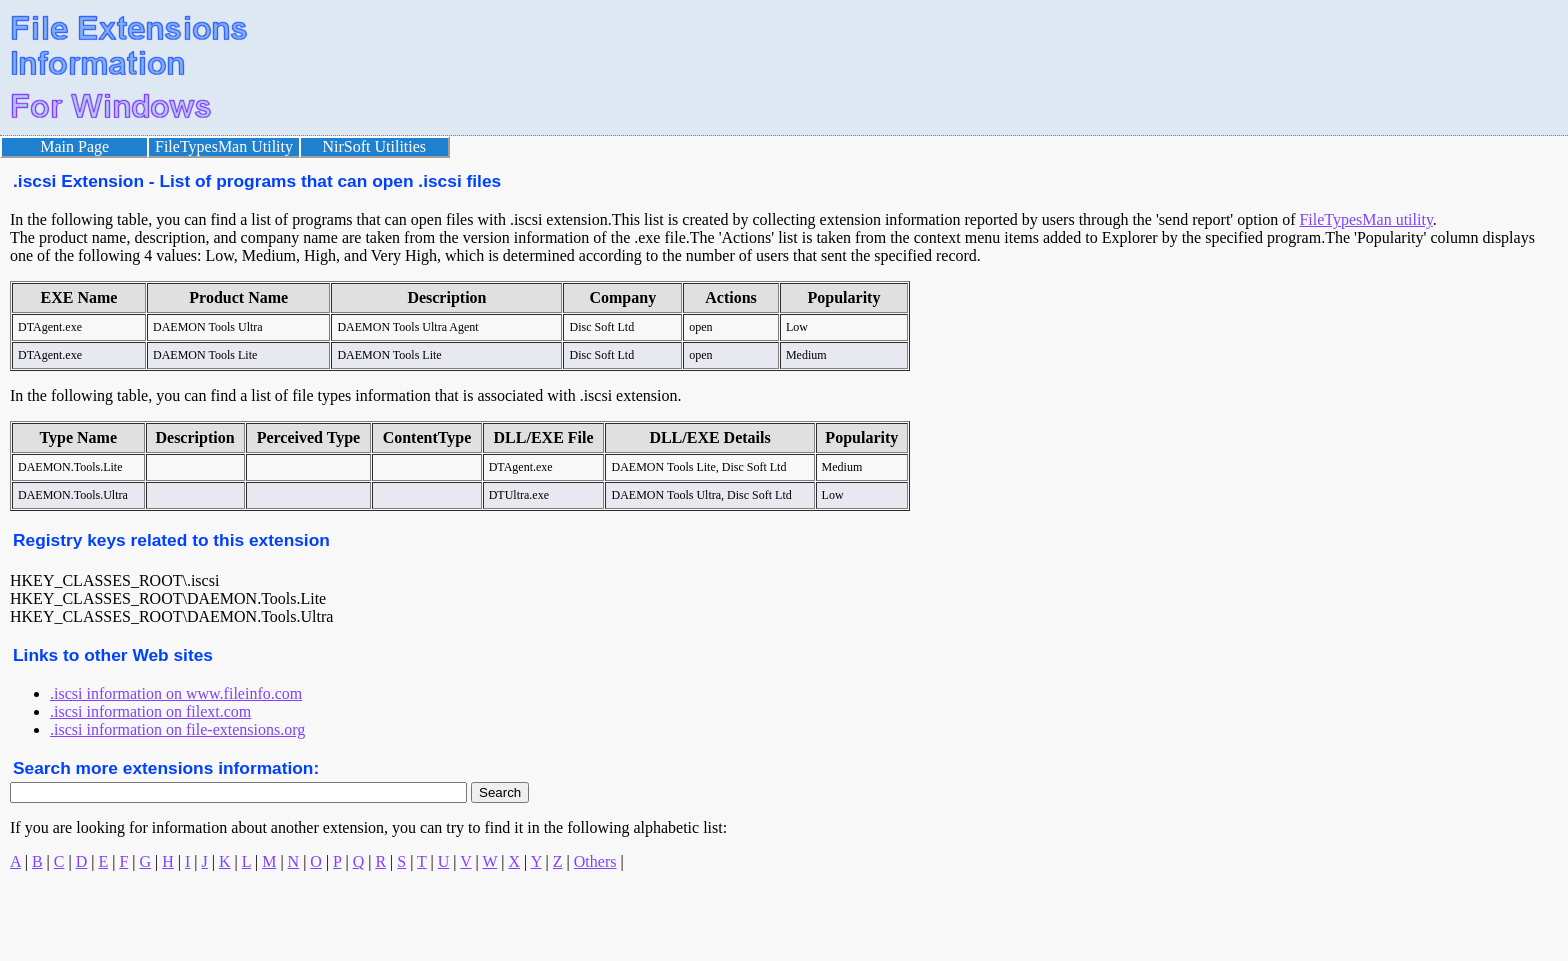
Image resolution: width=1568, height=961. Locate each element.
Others (595, 861)
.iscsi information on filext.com (150, 711)
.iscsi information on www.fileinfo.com (176, 693)
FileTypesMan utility (1365, 219)
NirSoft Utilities (375, 146)
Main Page (74, 146)
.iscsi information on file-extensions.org (177, 729)
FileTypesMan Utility (224, 146)
